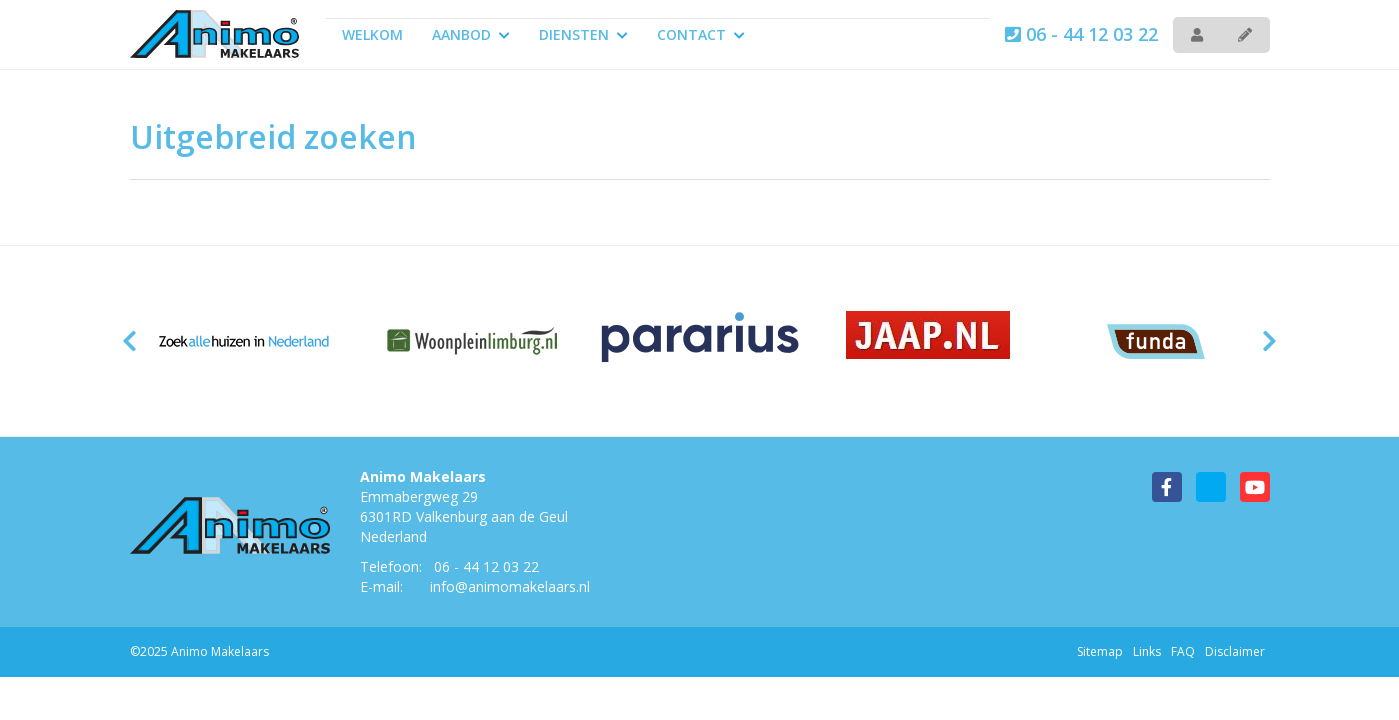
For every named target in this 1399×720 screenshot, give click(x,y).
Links (1147, 651)
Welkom (372, 34)
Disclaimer (1235, 651)
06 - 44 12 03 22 (1081, 34)
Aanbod (471, 34)
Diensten (583, 34)
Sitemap (1100, 651)
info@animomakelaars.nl (510, 586)
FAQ (1183, 651)
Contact (701, 34)
